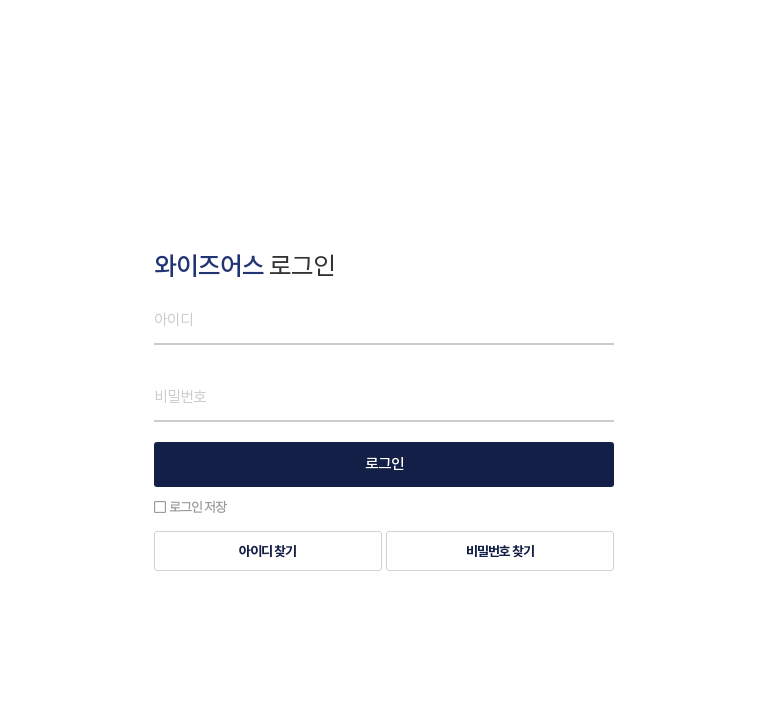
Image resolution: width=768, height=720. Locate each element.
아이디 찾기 (267, 552)
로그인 (384, 464)
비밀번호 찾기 (500, 552)
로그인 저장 (190, 506)
